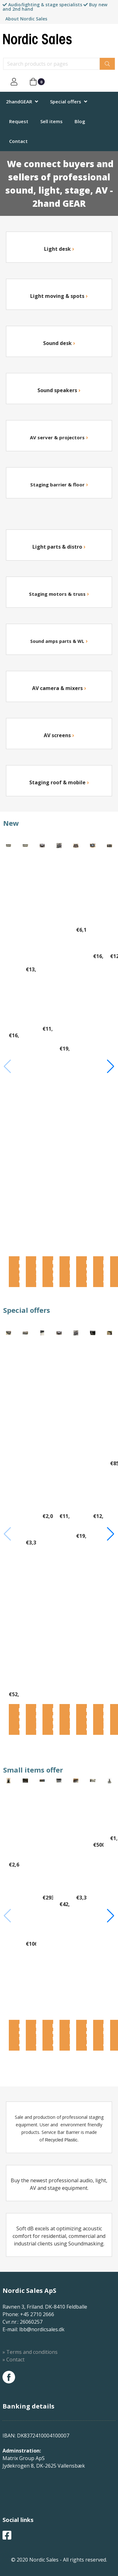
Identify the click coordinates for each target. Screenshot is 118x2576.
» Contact (14, 2359)
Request (18, 121)
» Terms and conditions (30, 2352)
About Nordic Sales (26, 19)
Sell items (51, 121)
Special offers (65, 101)
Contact (18, 141)
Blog (80, 121)
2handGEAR (19, 101)
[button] (110, 1066)
